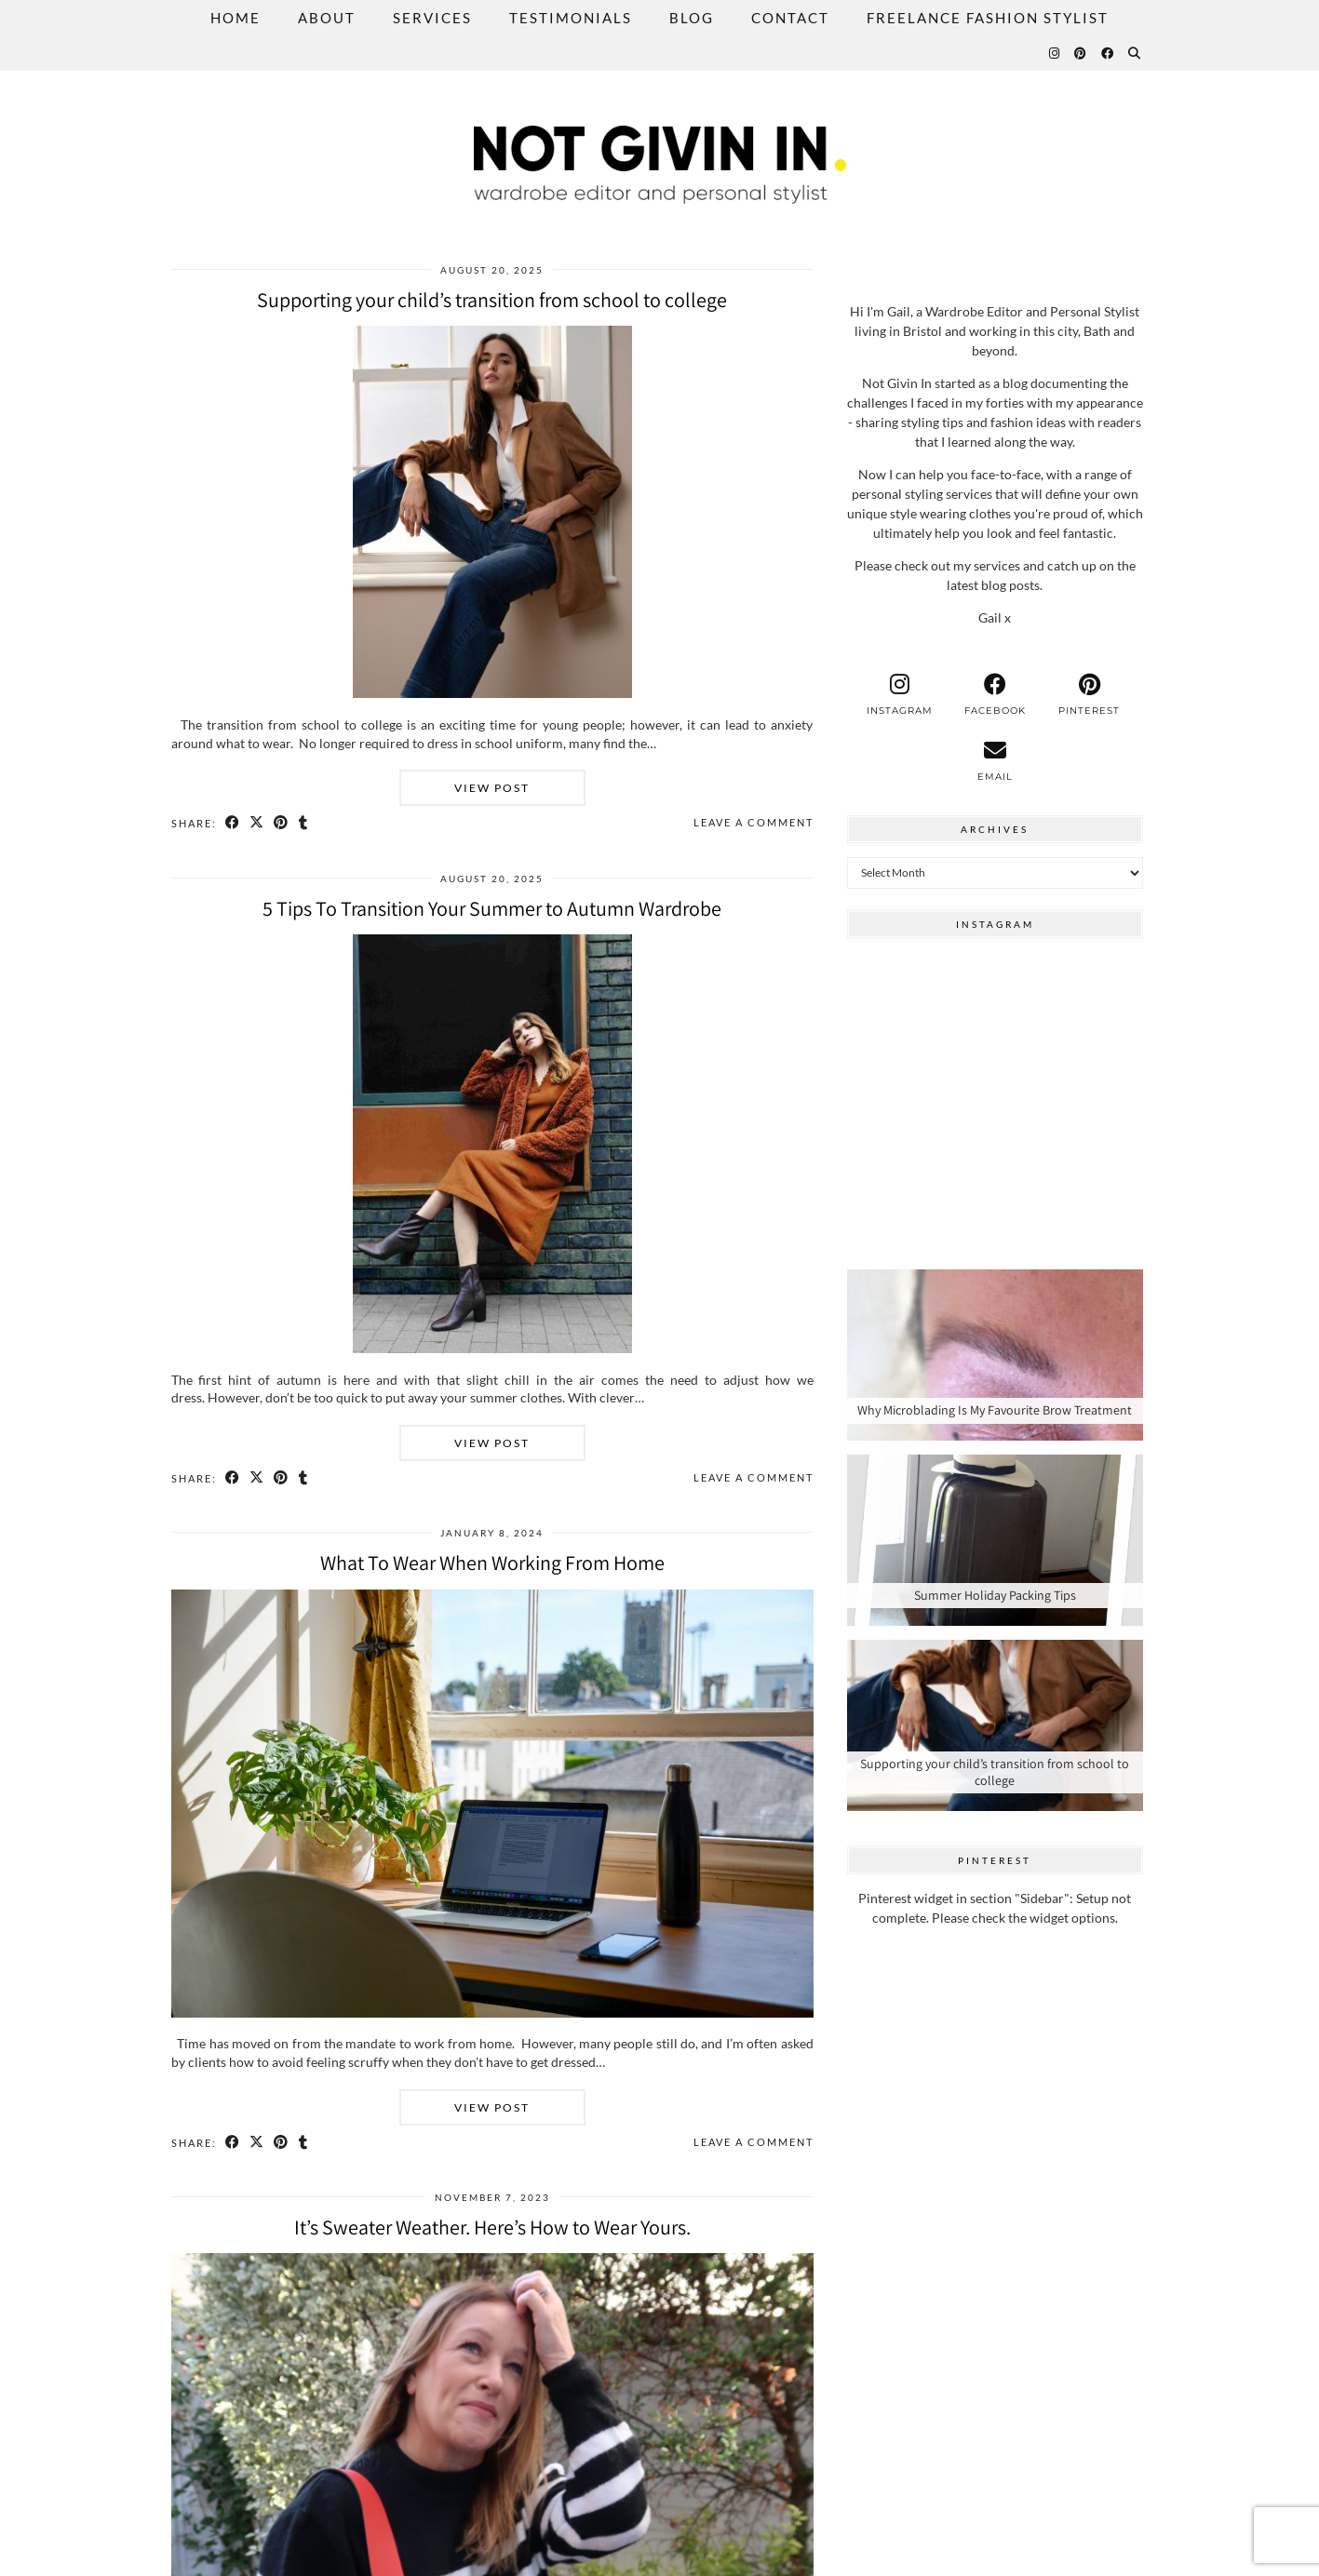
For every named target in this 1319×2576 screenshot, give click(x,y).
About (327, 17)
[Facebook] (1108, 53)
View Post (492, 788)
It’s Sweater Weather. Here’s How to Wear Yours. (492, 2227)
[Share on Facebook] (233, 822)
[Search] (1135, 53)
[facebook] (995, 694)
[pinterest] (1089, 694)
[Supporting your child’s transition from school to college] (995, 1725)
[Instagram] (1055, 53)
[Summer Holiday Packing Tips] (995, 1540)
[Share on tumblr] (306, 822)
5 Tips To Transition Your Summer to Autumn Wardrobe (491, 908)
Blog (691, 17)
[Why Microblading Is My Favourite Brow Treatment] (995, 1355)
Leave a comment (753, 822)
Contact (790, 17)
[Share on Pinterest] (283, 822)
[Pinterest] (1081, 53)
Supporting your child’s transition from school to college (492, 300)
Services (432, 17)
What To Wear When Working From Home (492, 1563)
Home (235, 17)
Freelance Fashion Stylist (988, 17)
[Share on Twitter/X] (258, 822)
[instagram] (900, 694)
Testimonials (570, 17)
